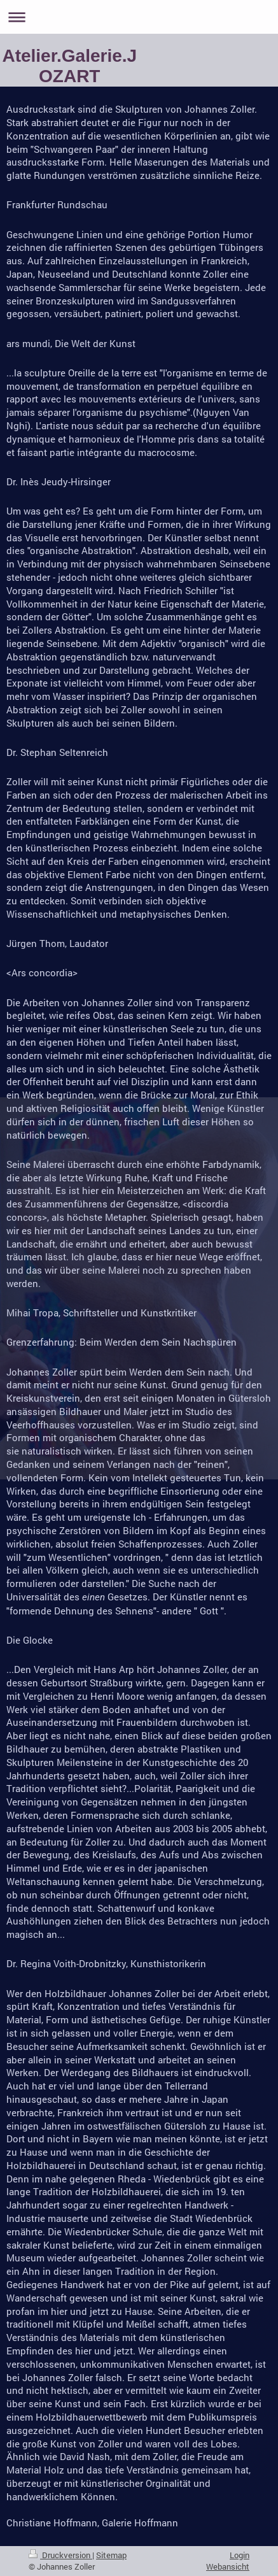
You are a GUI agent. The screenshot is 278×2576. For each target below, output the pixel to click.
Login (239, 2555)
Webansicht (227, 2566)
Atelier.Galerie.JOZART (69, 66)
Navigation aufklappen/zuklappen (139, 17)
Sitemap (111, 2555)
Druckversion (60, 2555)
